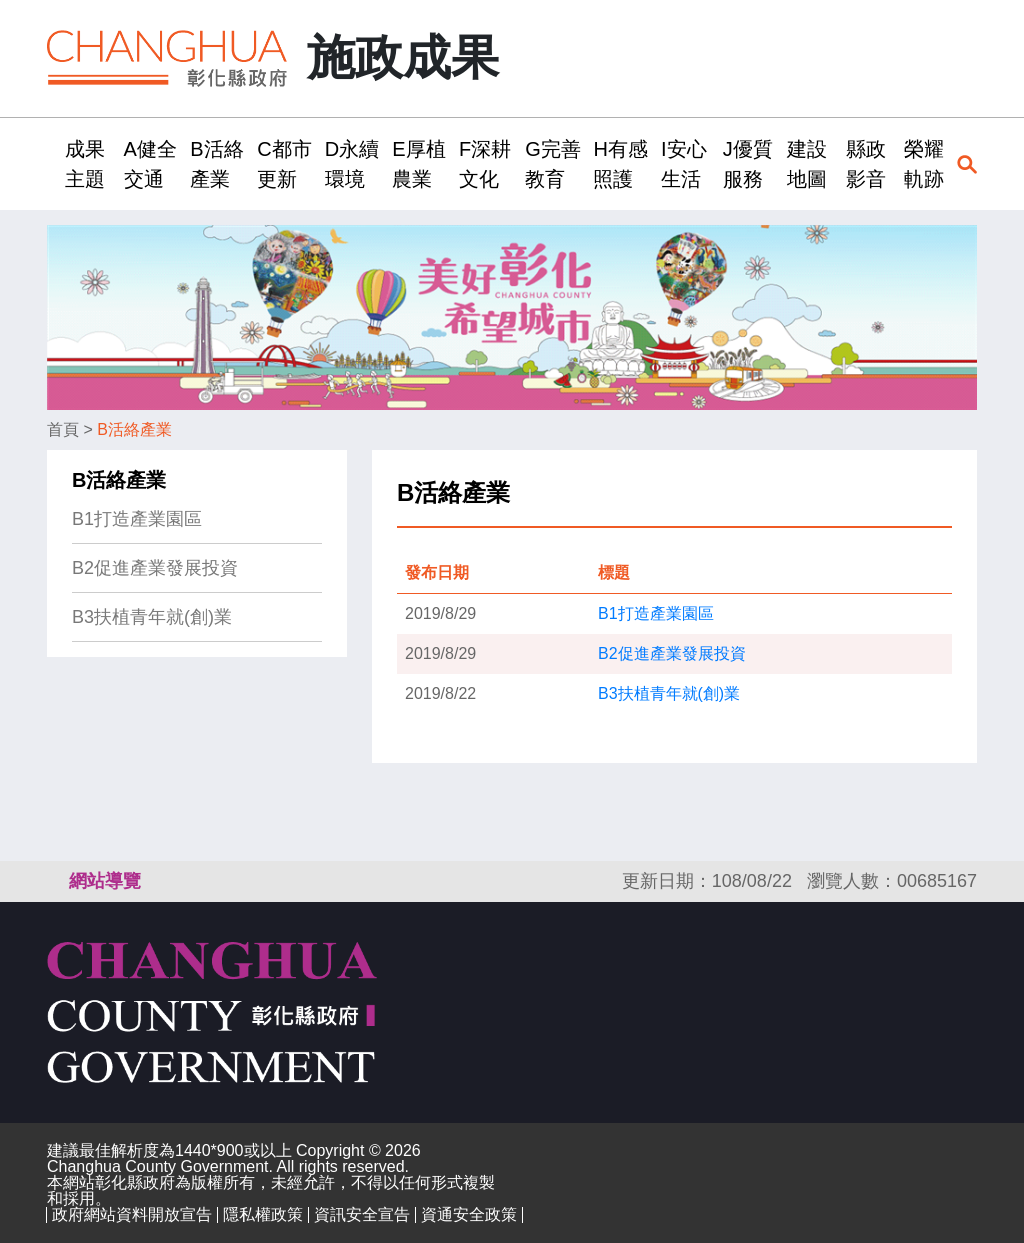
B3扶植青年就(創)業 (152, 617)
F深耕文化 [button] (485, 164)
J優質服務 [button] (748, 164)
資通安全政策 (469, 1214)
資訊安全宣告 (362, 1214)
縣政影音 (866, 164)
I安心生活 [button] (684, 164)
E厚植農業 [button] (418, 164)
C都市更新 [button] (284, 164)
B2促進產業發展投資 (155, 568)
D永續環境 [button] (352, 164)
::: (53, 163)
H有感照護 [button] (620, 164)
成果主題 (85, 164)
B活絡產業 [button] (216, 164)
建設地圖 (807, 164)
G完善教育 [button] (553, 164)
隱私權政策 (263, 1214)
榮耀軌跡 (924, 164)
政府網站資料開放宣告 (132, 1214)
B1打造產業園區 (137, 519)
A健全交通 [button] (150, 164)
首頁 (63, 429)
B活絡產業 (134, 429)
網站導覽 (105, 881)
